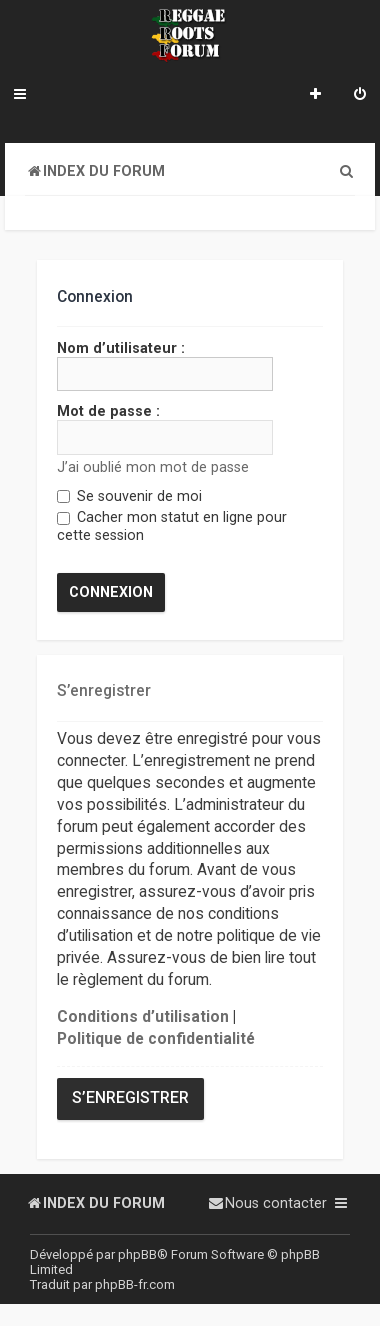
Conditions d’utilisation (143, 1016)
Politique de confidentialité (156, 1038)
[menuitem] (360, 96)
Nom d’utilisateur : (121, 348)
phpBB (137, 1254)
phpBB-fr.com (135, 1284)
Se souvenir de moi (129, 496)
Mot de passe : (108, 411)
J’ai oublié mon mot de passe (153, 466)
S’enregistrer (130, 1097)
